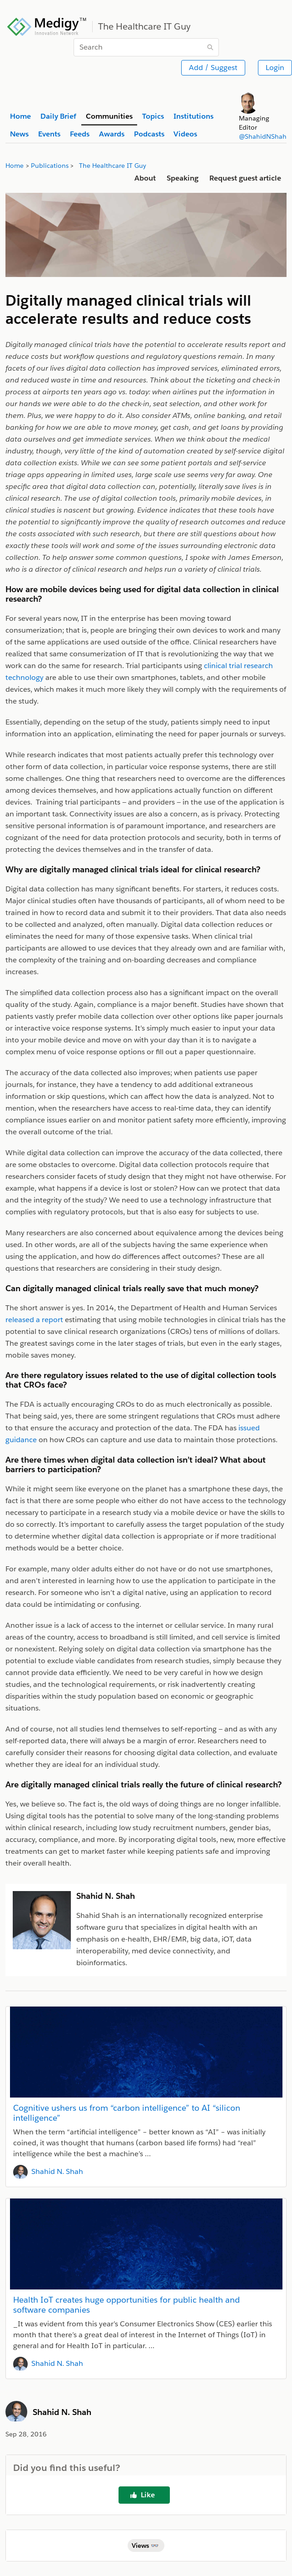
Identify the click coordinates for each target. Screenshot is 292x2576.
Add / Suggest (213, 67)
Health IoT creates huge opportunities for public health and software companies (126, 2304)
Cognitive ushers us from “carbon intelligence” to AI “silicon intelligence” (126, 2113)
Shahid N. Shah (57, 2171)
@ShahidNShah (263, 136)
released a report (34, 1319)
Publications (50, 165)
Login (275, 67)
